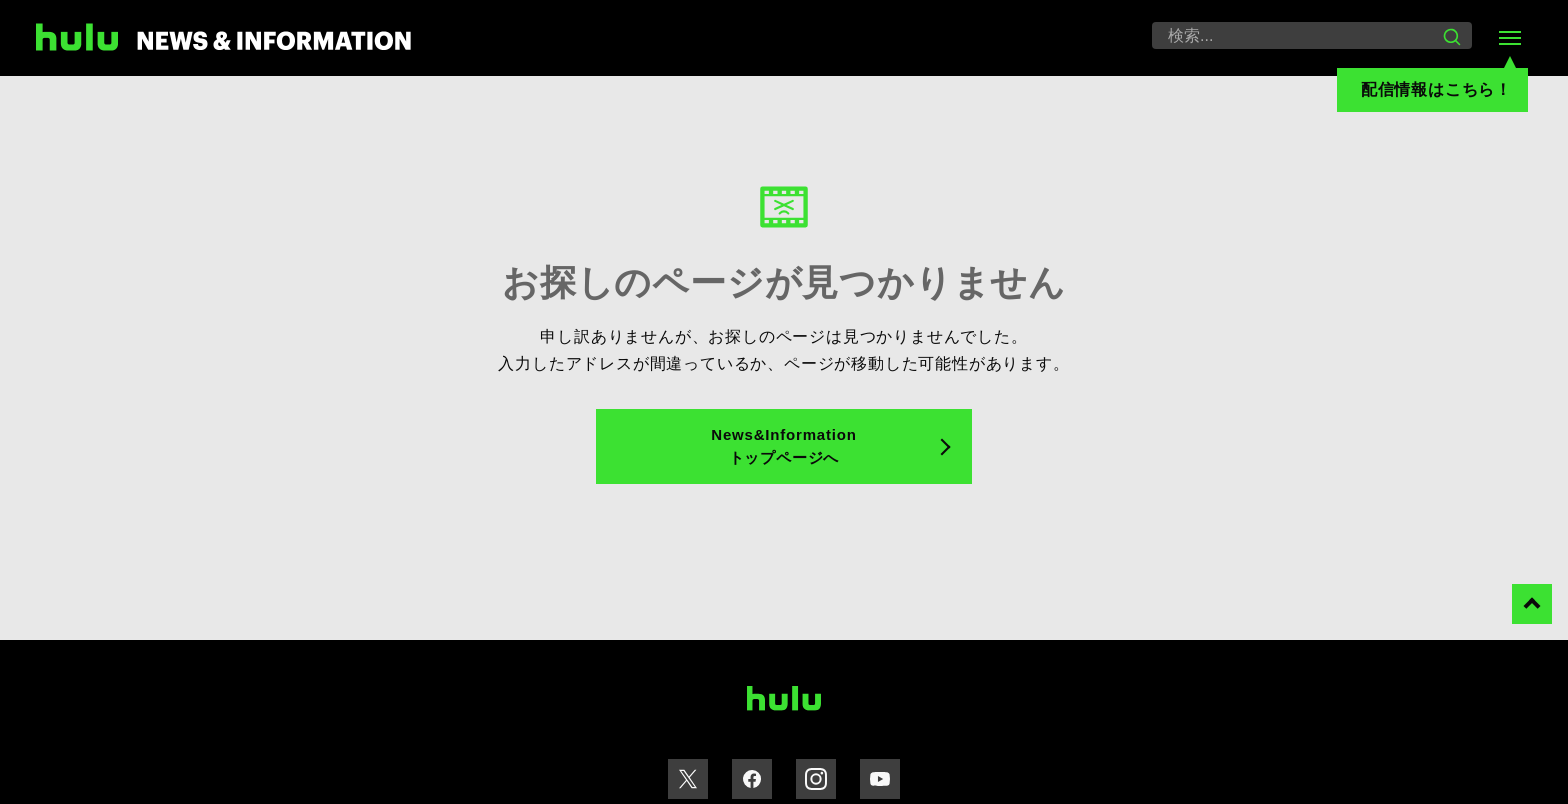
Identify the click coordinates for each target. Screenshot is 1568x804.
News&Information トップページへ (783, 446)
